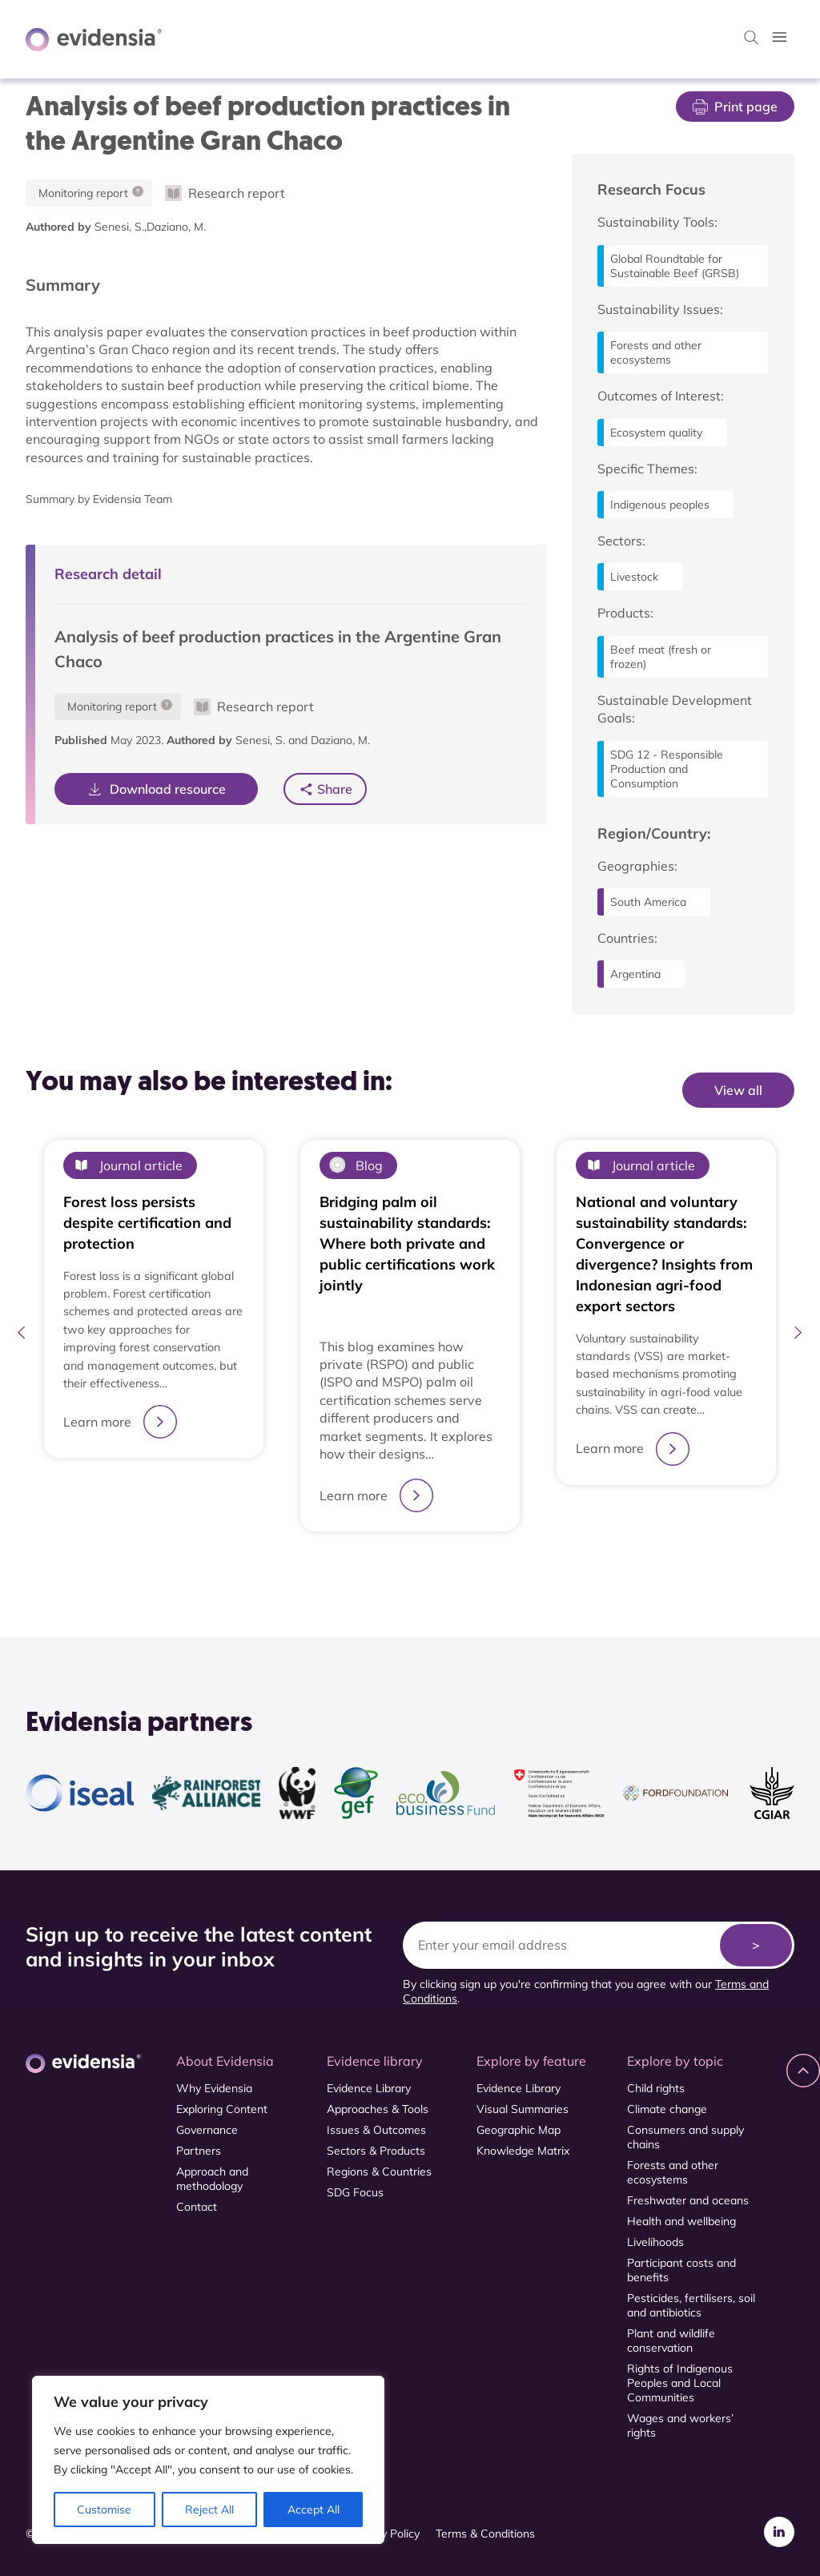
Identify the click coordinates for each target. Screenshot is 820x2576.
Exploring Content (221, 2109)
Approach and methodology (212, 2178)
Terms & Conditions (485, 2533)
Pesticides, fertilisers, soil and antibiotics (691, 2305)
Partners (198, 2150)
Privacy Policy (385, 2533)
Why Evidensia (214, 2088)
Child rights (656, 2088)
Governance (207, 2130)
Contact (196, 2207)
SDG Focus (355, 2192)
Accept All (313, 2509)
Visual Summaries (522, 2109)
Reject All (209, 2509)
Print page (735, 107)
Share (334, 789)
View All (760, 1122)
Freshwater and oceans (688, 2200)
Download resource (156, 789)
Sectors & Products (376, 2150)
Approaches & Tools (377, 2109)
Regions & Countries (379, 2171)
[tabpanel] (153, 1336)
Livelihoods (655, 2242)
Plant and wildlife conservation (671, 2340)
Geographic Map (518, 2130)
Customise (104, 2509)
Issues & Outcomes (376, 2130)
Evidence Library (369, 2088)
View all (738, 1090)
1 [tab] (402, 1571)
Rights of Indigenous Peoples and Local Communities (680, 2383)
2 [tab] (418, 1570)
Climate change (667, 2109)
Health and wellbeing (681, 2221)
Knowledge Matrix (522, 2150)
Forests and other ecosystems (672, 2172)
